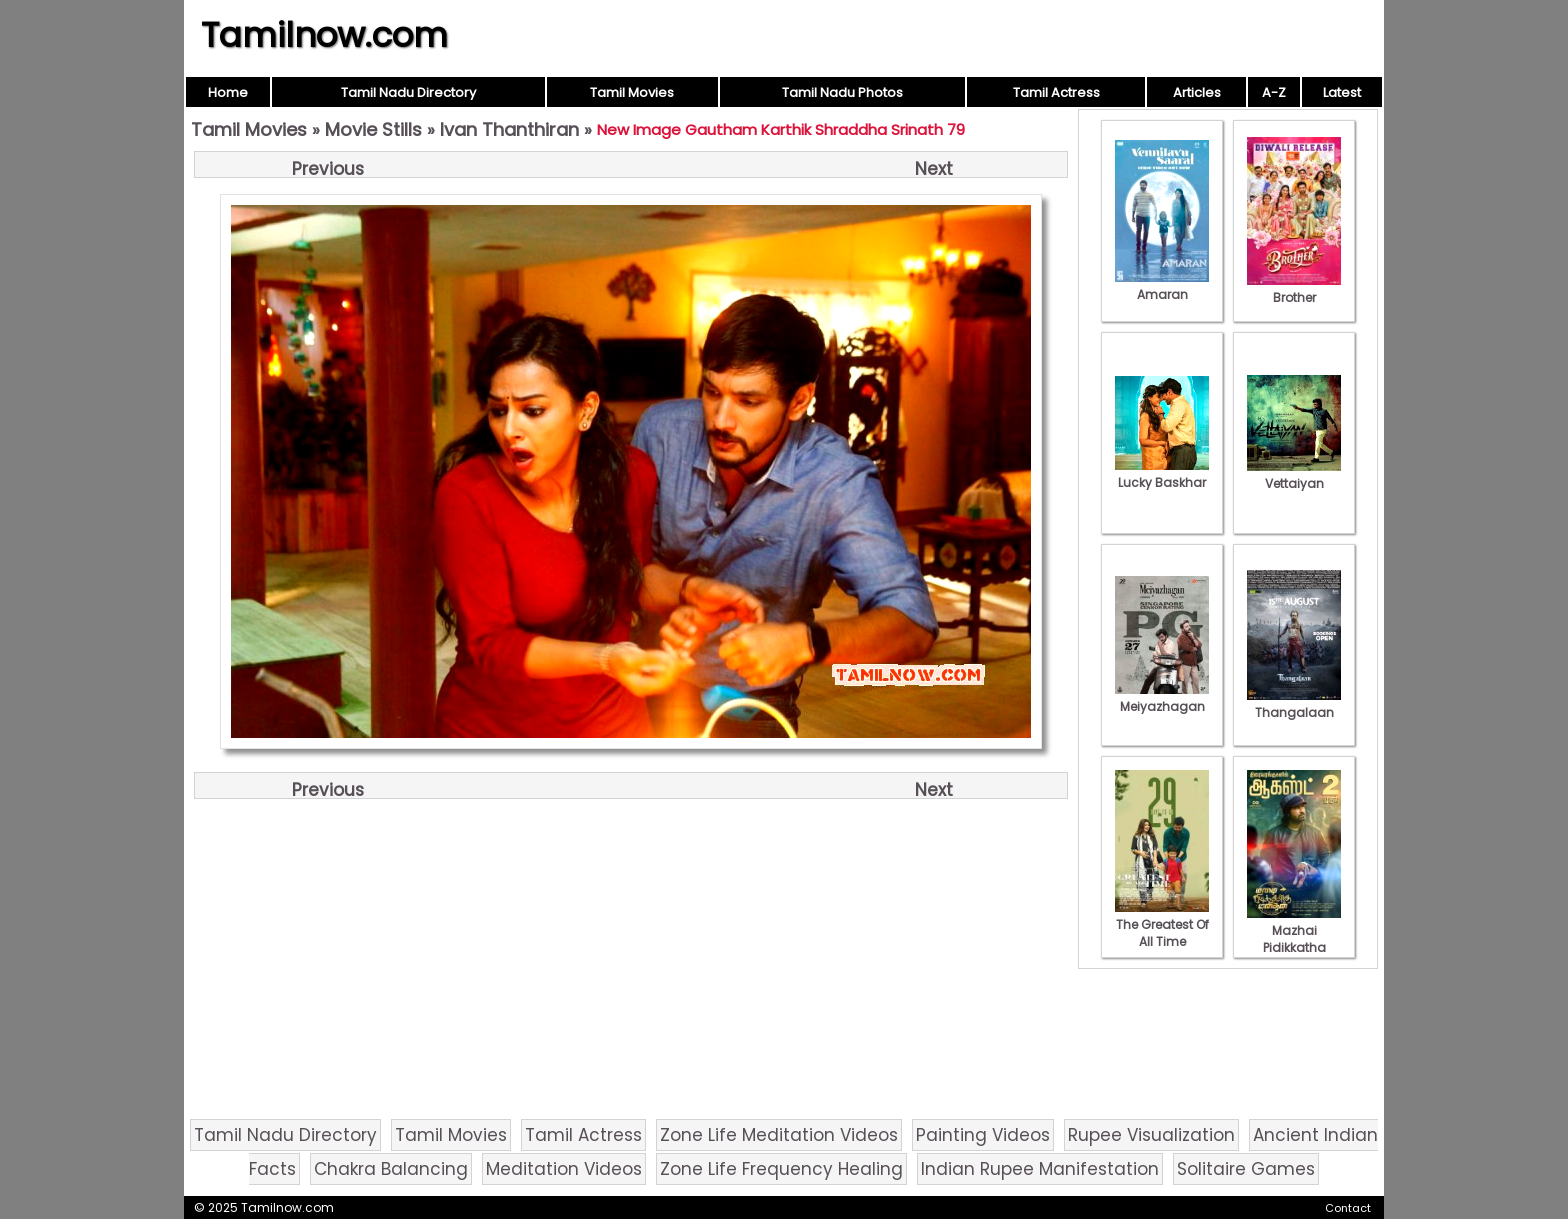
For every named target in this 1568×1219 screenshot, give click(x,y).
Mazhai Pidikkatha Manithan (1294, 939)
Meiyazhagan (1162, 698)
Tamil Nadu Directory (408, 92)
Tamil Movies (632, 92)
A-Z (1274, 92)
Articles (1197, 92)
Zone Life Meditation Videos (779, 1135)
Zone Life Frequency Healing (781, 1169)
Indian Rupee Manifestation (1040, 1169)
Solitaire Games (1246, 1169)
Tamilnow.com (324, 35)
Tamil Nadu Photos (842, 92)
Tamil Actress (1056, 92)
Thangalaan (1294, 704)
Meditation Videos (564, 1169)
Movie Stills (373, 129)
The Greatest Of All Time (1162, 924)
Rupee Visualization (1151, 1135)
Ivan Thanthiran (509, 129)
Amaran (1162, 286)
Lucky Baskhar (1162, 474)
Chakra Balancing (391, 1169)
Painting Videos (983, 1135)
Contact (1348, 1208)
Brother (1294, 289)
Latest (1342, 92)
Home (228, 92)
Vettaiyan (1294, 475)
